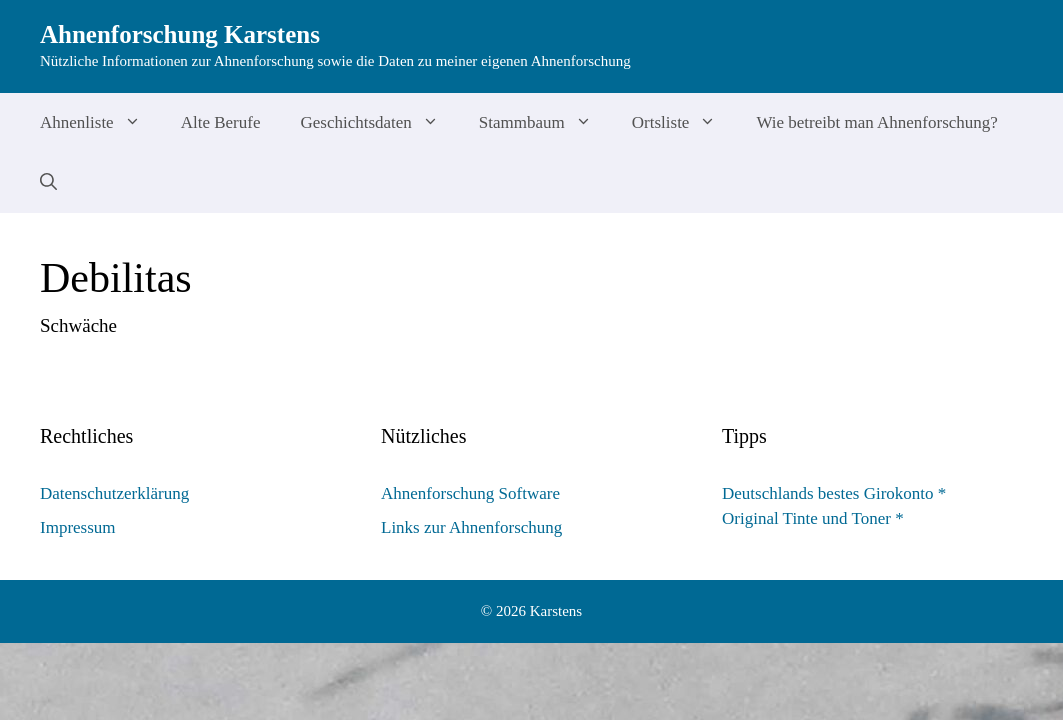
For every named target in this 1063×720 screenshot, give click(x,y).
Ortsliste (684, 123)
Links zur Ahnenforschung (471, 527)
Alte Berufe (221, 122)
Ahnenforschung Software (470, 493)
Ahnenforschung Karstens (180, 34)
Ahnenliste (100, 123)
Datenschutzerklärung (114, 493)
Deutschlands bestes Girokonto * (834, 493)
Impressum (78, 527)
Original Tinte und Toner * (813, 518)
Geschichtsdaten (379, 123)
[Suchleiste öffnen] (48, 183)
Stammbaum (545, 123)
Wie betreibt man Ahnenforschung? (877, 122)
